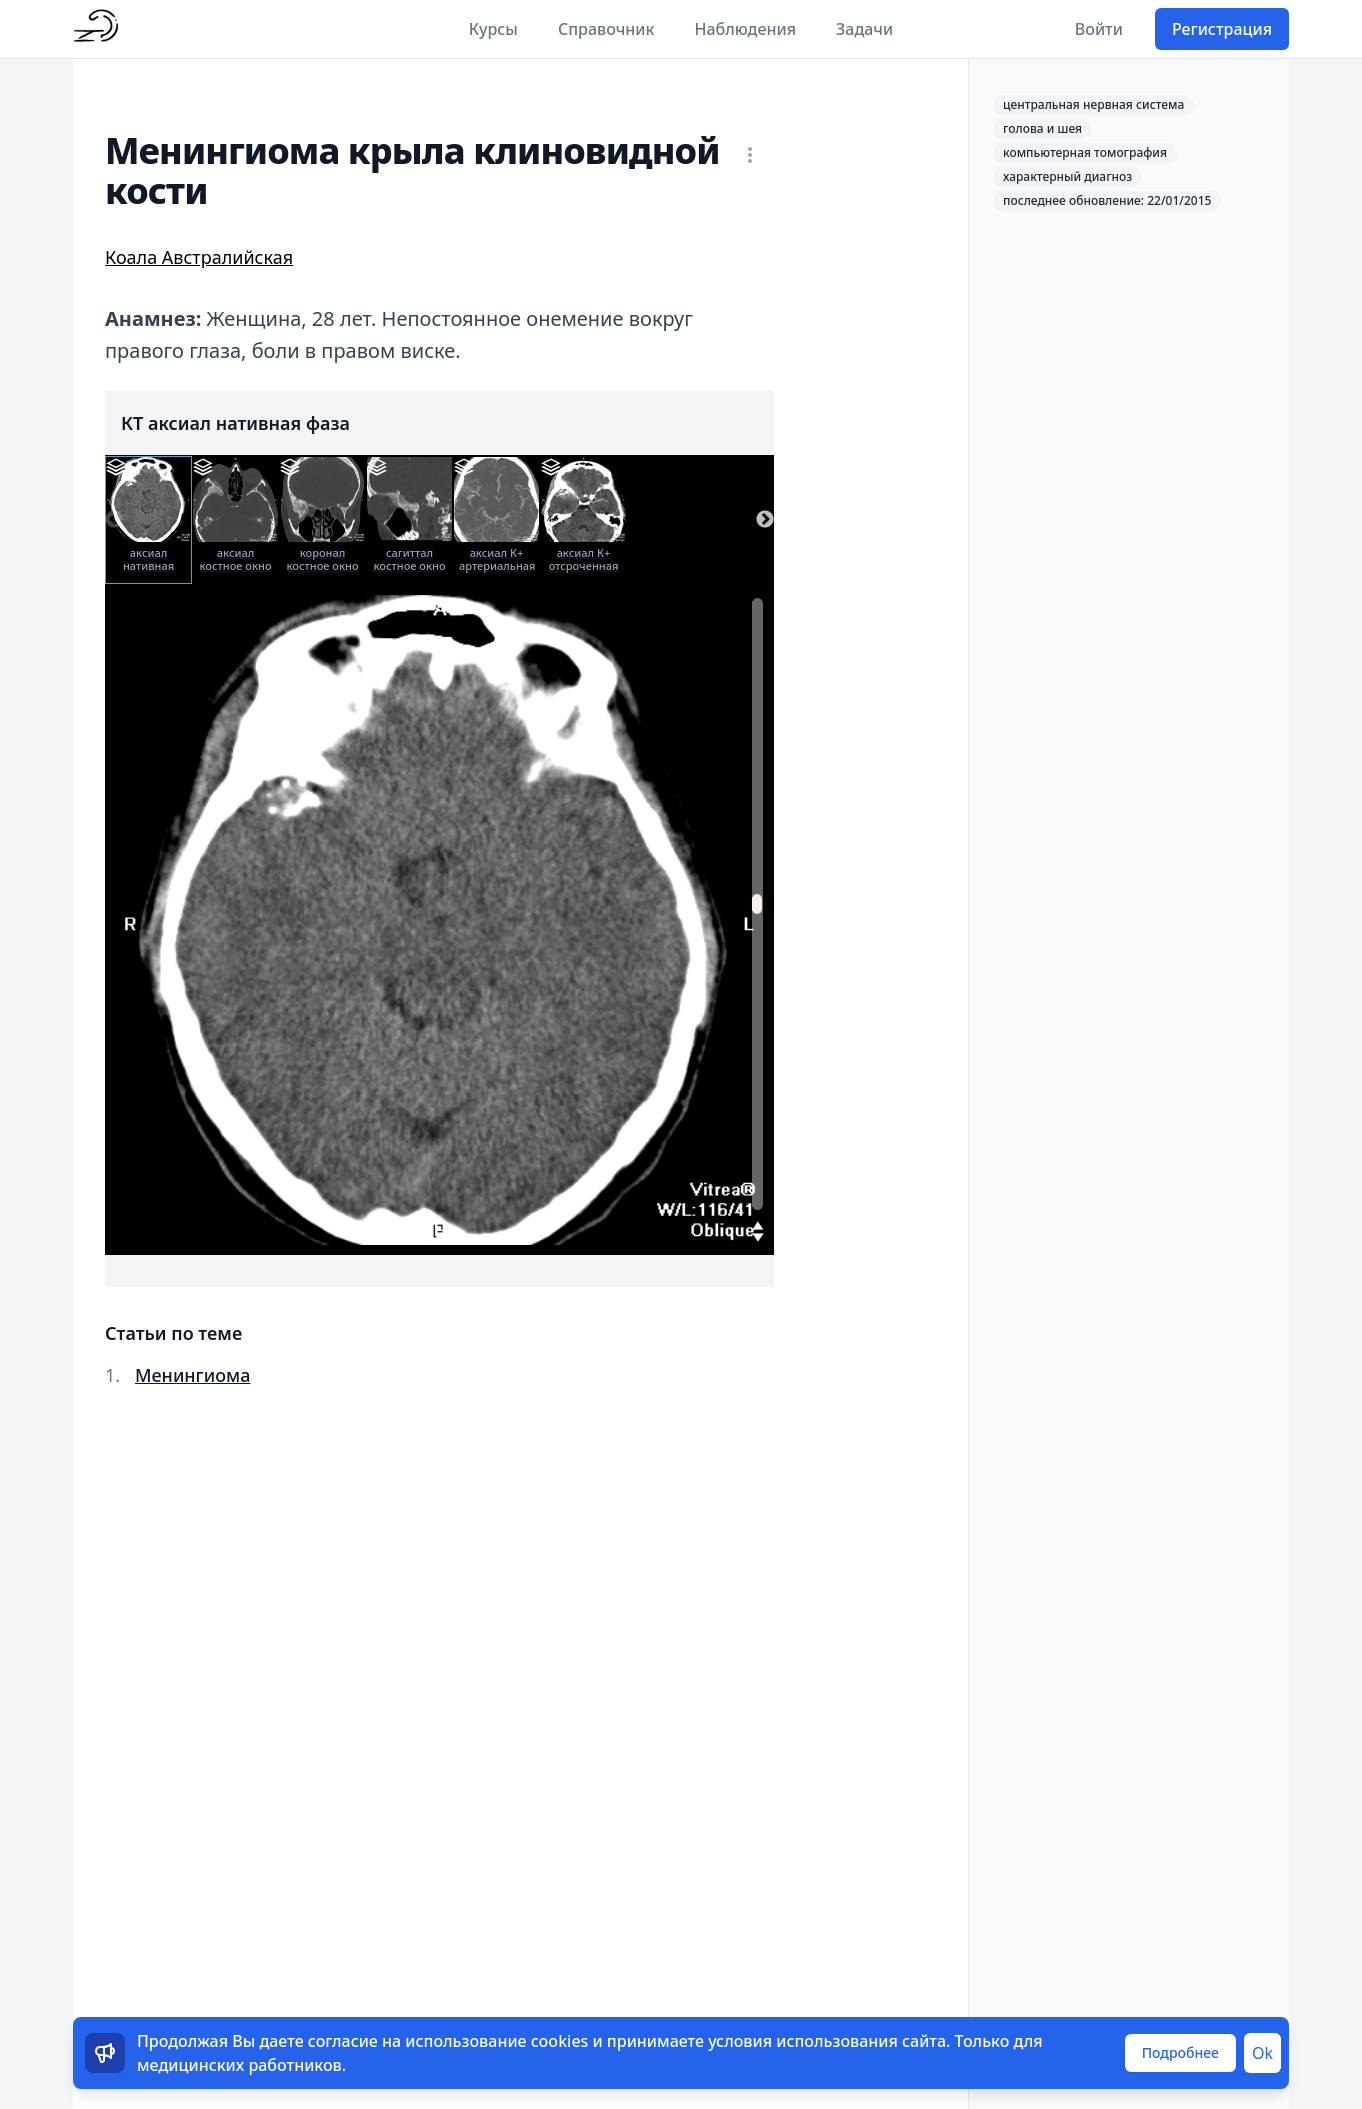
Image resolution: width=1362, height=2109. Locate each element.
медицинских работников (239, 2065)
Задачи (864, 29)
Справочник (606, 29)
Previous (114, 520)
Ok (1262, 2053)
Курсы (493, 29)
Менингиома (192, 1375)
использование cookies (496, 2041)
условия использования (803, 2041)
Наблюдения (745, 29)
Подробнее (1180, 2052)
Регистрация (1222, 29)
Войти (1099, 29)
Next (765, 520)
